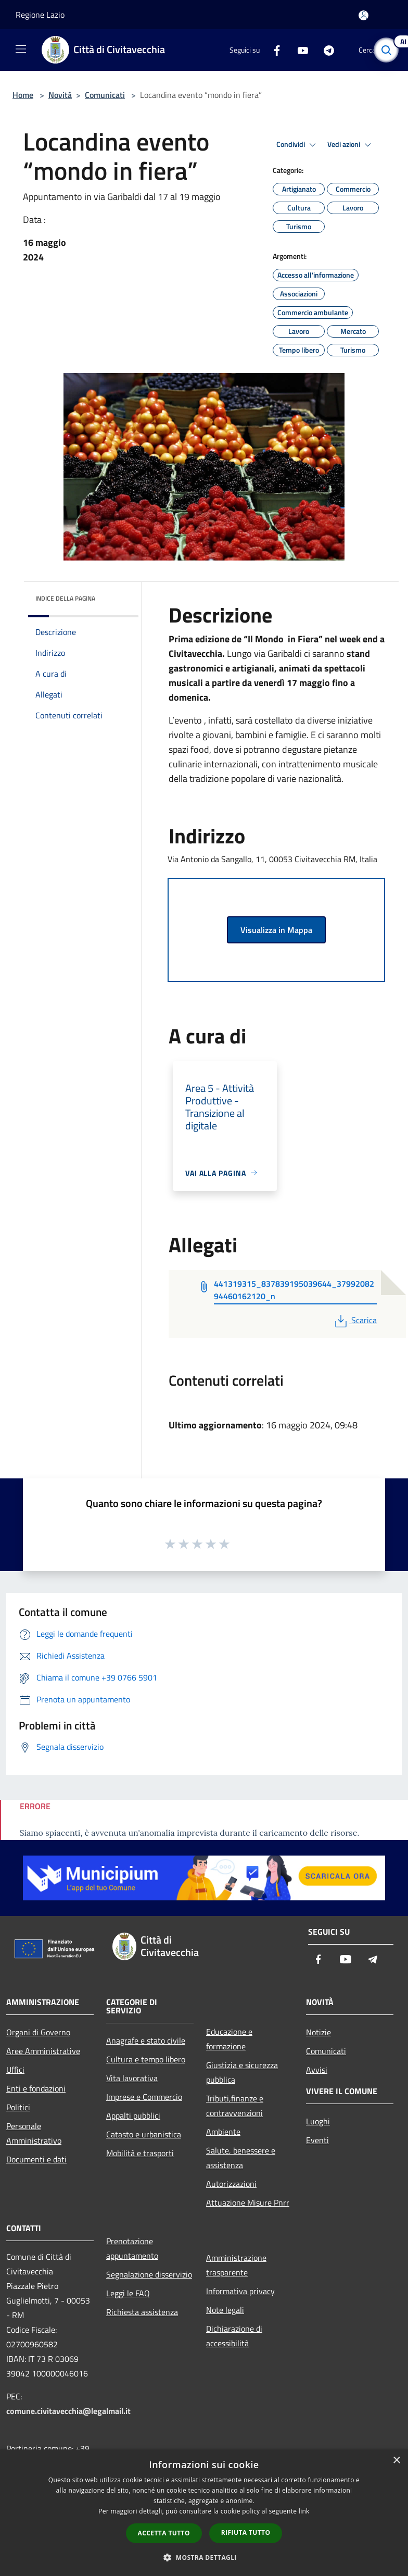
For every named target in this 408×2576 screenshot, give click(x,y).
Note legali (225, 2310)
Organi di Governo (38, 2032)
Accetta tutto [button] (164, 2533)
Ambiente (223, 2131)
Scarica (355, 1320)
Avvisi (316, 2069)
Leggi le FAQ (128, 2293)
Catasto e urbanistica (143, 2134)
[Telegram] (324, 50)
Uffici (15, 2069)
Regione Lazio (40, 14)
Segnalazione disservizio (149, 2274)
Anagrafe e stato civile (145, 2040)
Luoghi (318, 2121)
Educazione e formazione (229, 2038)
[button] (204, 2557)
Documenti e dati (36, 2159)
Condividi (297, 145)
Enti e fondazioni (36, 2088)
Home (22, 95)
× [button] (396, 2461)
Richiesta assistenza (142, 2312)
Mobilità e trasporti (140, 2153)
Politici (18, 2107)
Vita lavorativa (132, 2078)
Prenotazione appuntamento (132, 2248)
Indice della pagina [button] (65, 598)
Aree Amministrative (43, 2051)
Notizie (318, 2032)
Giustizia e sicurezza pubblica (242, 2072)
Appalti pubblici (133, 2115)
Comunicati (105, 95)
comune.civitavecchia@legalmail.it (68, 2411)
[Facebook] (272, 50)
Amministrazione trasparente (236, 2265)
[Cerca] (386, 50)
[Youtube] (298, 50)
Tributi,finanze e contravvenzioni (234, 2105)
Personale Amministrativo (33, 2133)
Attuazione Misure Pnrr (247, 2202)
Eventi (317, 2140)
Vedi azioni (350, 145)
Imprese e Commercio (144, 2096)
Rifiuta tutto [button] (246, 2532)
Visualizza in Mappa (276, 930)
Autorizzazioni (231, 2183)
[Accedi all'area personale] (363, 15)
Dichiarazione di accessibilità (234, 2335)
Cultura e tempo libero (145, 2059)
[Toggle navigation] (21, 49)
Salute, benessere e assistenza (240, 2157)
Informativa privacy (240, 2291)
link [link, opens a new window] (304, 2511)
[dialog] (204, 2512)
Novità (60, 95)
